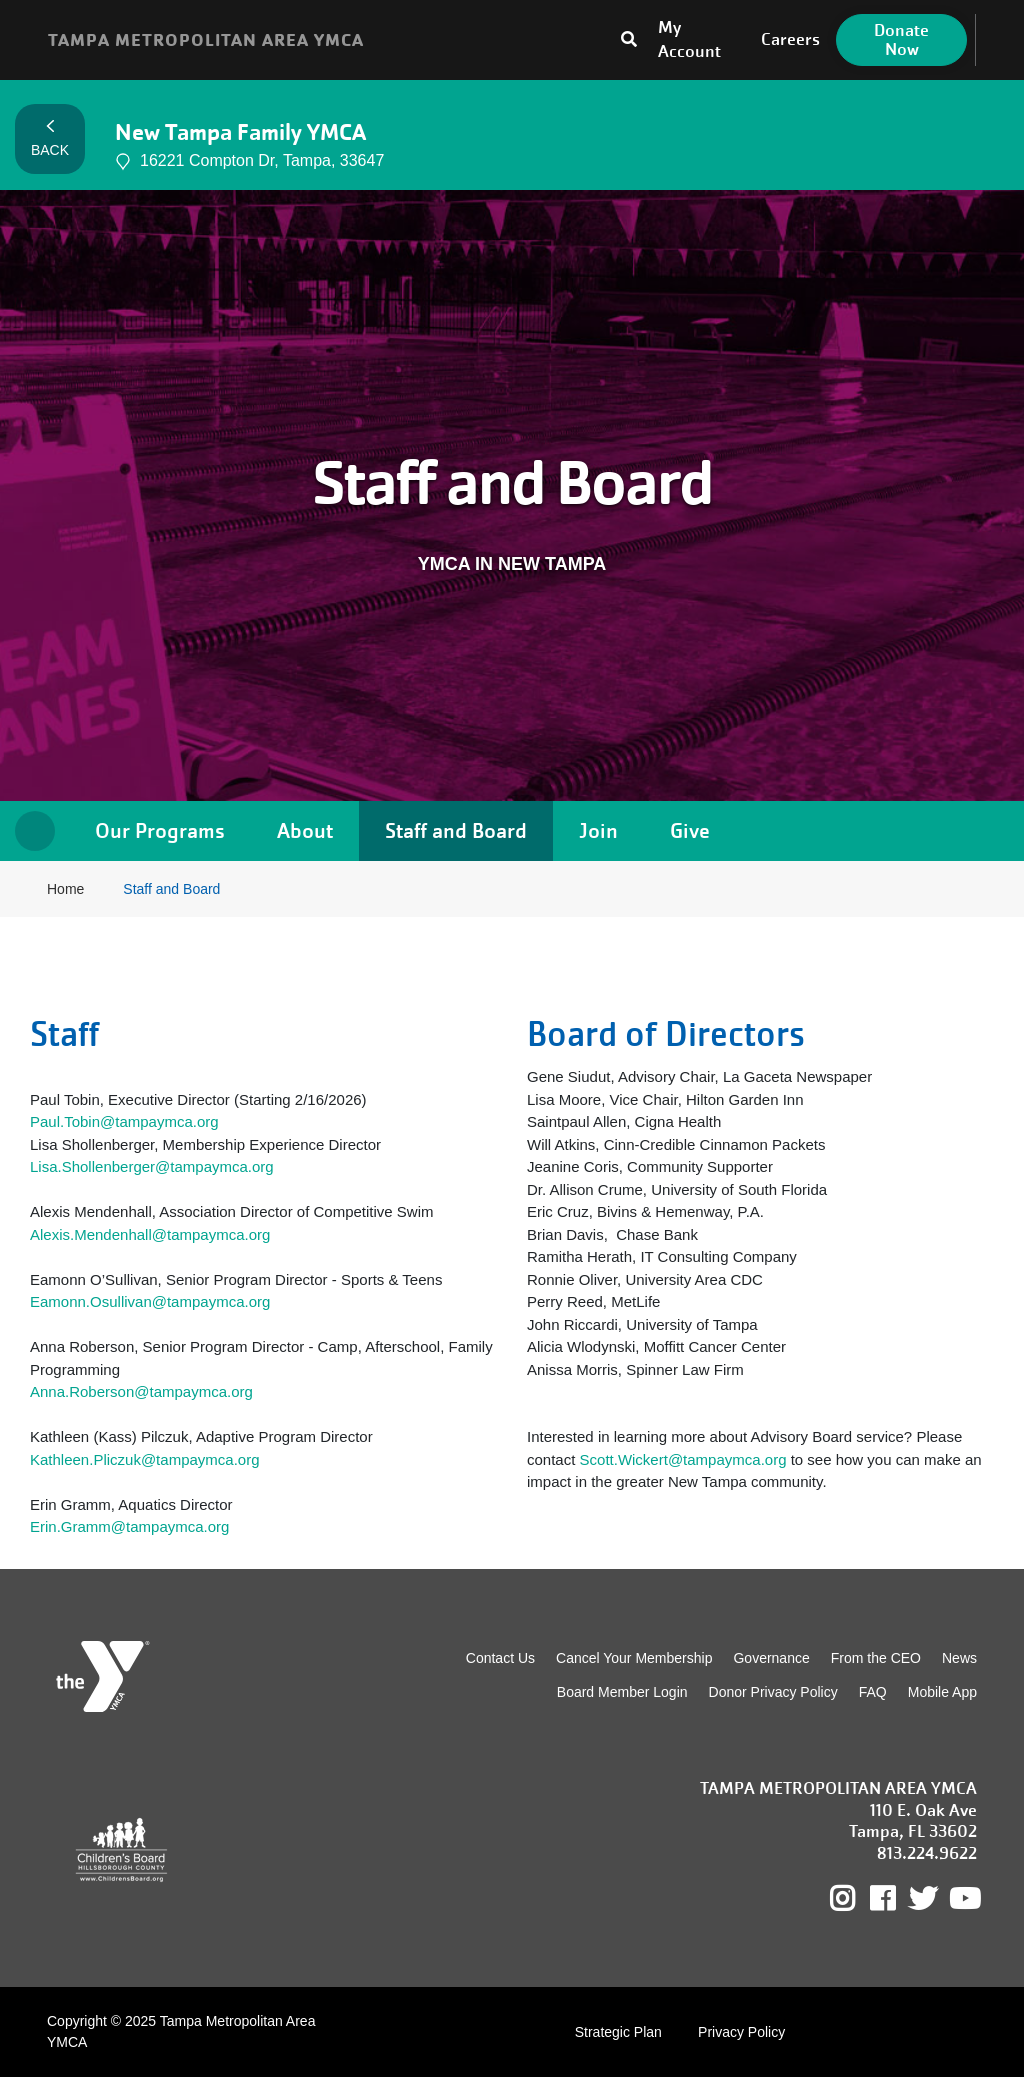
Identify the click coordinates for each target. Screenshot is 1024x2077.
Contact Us (500, 1658)
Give (690, 830)
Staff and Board (456, 830)
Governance (771, 1658)
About (305, 830)
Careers (790, 39)
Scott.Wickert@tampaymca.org (685, 1459)
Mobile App (942, 1692)
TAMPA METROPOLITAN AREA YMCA (206, 39)
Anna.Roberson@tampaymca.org (141, 1391)
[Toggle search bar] (629, 40)
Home (35, 831)
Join (598, 830)
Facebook (896, 1899)
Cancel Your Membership (634, 1658)
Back (50, 139)
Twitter (923, 1899)
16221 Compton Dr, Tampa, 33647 (249, 161)
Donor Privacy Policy (773, 1692)
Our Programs (160, 830)
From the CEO (876, 1658)
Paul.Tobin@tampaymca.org (124, 1121)
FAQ (873, 1692)
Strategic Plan (618, 2032)
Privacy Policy (741, 2032)
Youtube (963, 1899)
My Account (689, 39)
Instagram (856, 1899)
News (959, 1658)
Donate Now (901, 40)
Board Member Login (622, 1692)
